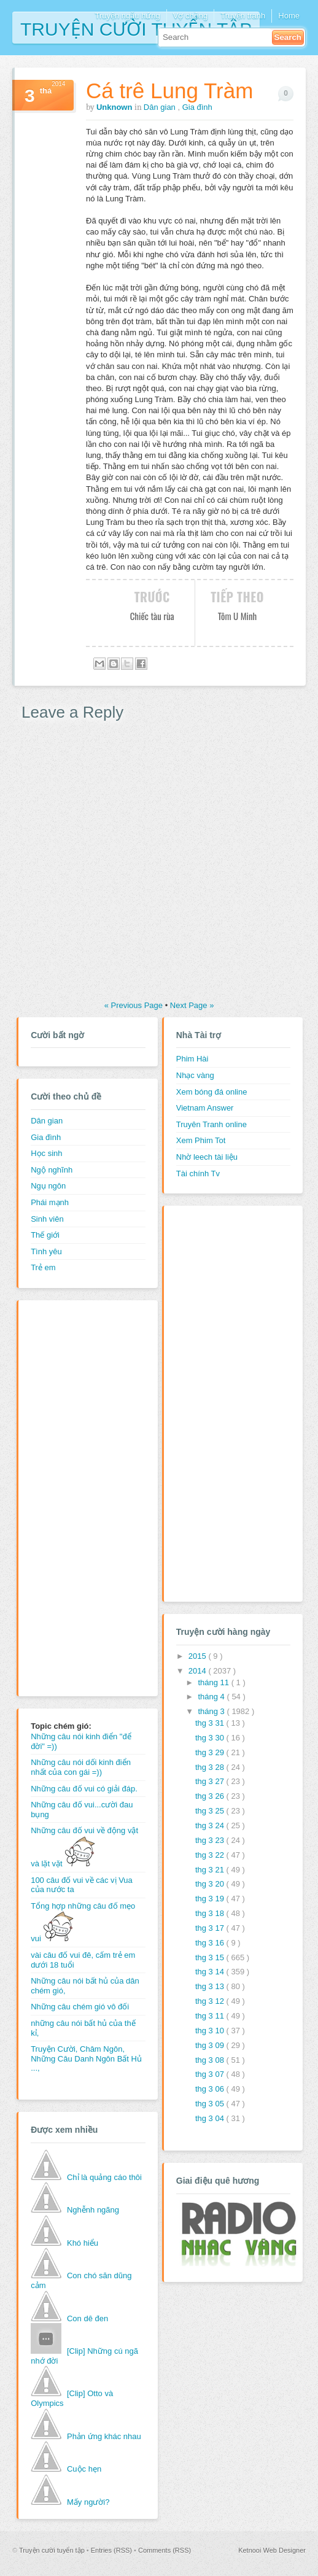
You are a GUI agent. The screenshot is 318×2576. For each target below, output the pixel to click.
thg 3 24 (211, 1825)
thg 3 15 (211, 1957)
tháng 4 (212, 1696)
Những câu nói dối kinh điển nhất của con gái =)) (81, 1767)
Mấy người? (88, 2502)
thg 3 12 (211, 2001)
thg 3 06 (211, 2088)
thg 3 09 (211, 2045)
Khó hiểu (82, 2243)
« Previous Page (134, 1005)
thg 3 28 (211, 1767)
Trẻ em (43, 1267)
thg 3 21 (211, 1869)
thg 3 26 (211, 1796)
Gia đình (197, 107)
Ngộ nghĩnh (51, 1169)
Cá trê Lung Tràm (169, 91)
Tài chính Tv (198, 1173)
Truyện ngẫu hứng (127, 15)
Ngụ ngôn (48, 1185)
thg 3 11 (211, 2015)
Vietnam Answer (205, 1107)
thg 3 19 (211, 1898)
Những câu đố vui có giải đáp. (84, 1788)
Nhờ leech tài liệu (207, 1157)
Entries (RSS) (112, 2550)
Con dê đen (87, 2318)
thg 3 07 (211, 2074)
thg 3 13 (211, 1986)
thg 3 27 (211, 1781)
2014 (198, 1670)
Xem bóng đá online (211, 1091)
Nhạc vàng (195, 1075)
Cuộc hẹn (84, 2468)
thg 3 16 (211, 1942)
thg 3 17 (211, 1928)
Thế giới (45, 1235)
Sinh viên (47, 1219)
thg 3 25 (211, 1810)
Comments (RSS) (164, 2550)
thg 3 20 (211, 1883)
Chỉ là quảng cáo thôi (104, 2177)
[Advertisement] (80, 1497)
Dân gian (161, 107)
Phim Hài (192, 1058)
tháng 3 (212, 1711)
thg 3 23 (211, 1840)
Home (289, 15)
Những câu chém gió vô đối (80, 2006)
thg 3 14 (211, 1971)
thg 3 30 (211, 1737)
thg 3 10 (211, 2030)
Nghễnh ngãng (93, 2209)
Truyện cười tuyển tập (136, 28)
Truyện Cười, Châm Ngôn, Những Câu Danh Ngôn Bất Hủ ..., (86, 2058)
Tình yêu (46, 1251)
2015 (198, 1656)
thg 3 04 (211, 2118)
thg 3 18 (211, 1913)
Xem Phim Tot (201, 1140)
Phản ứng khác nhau (104, 2436)
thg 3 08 (211, 2060)
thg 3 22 (211, 1855)
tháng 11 (214, 1682)
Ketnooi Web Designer (272, 2550)
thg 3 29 (211, 1752)
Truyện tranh (242, 15)
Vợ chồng (190, 15)
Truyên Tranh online (211, 1124)
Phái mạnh (50, 1202)
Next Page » (192, 1005)
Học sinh (46, 1153)
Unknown (115, 107)
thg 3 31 (211, 1723)
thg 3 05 (211, 2103)
